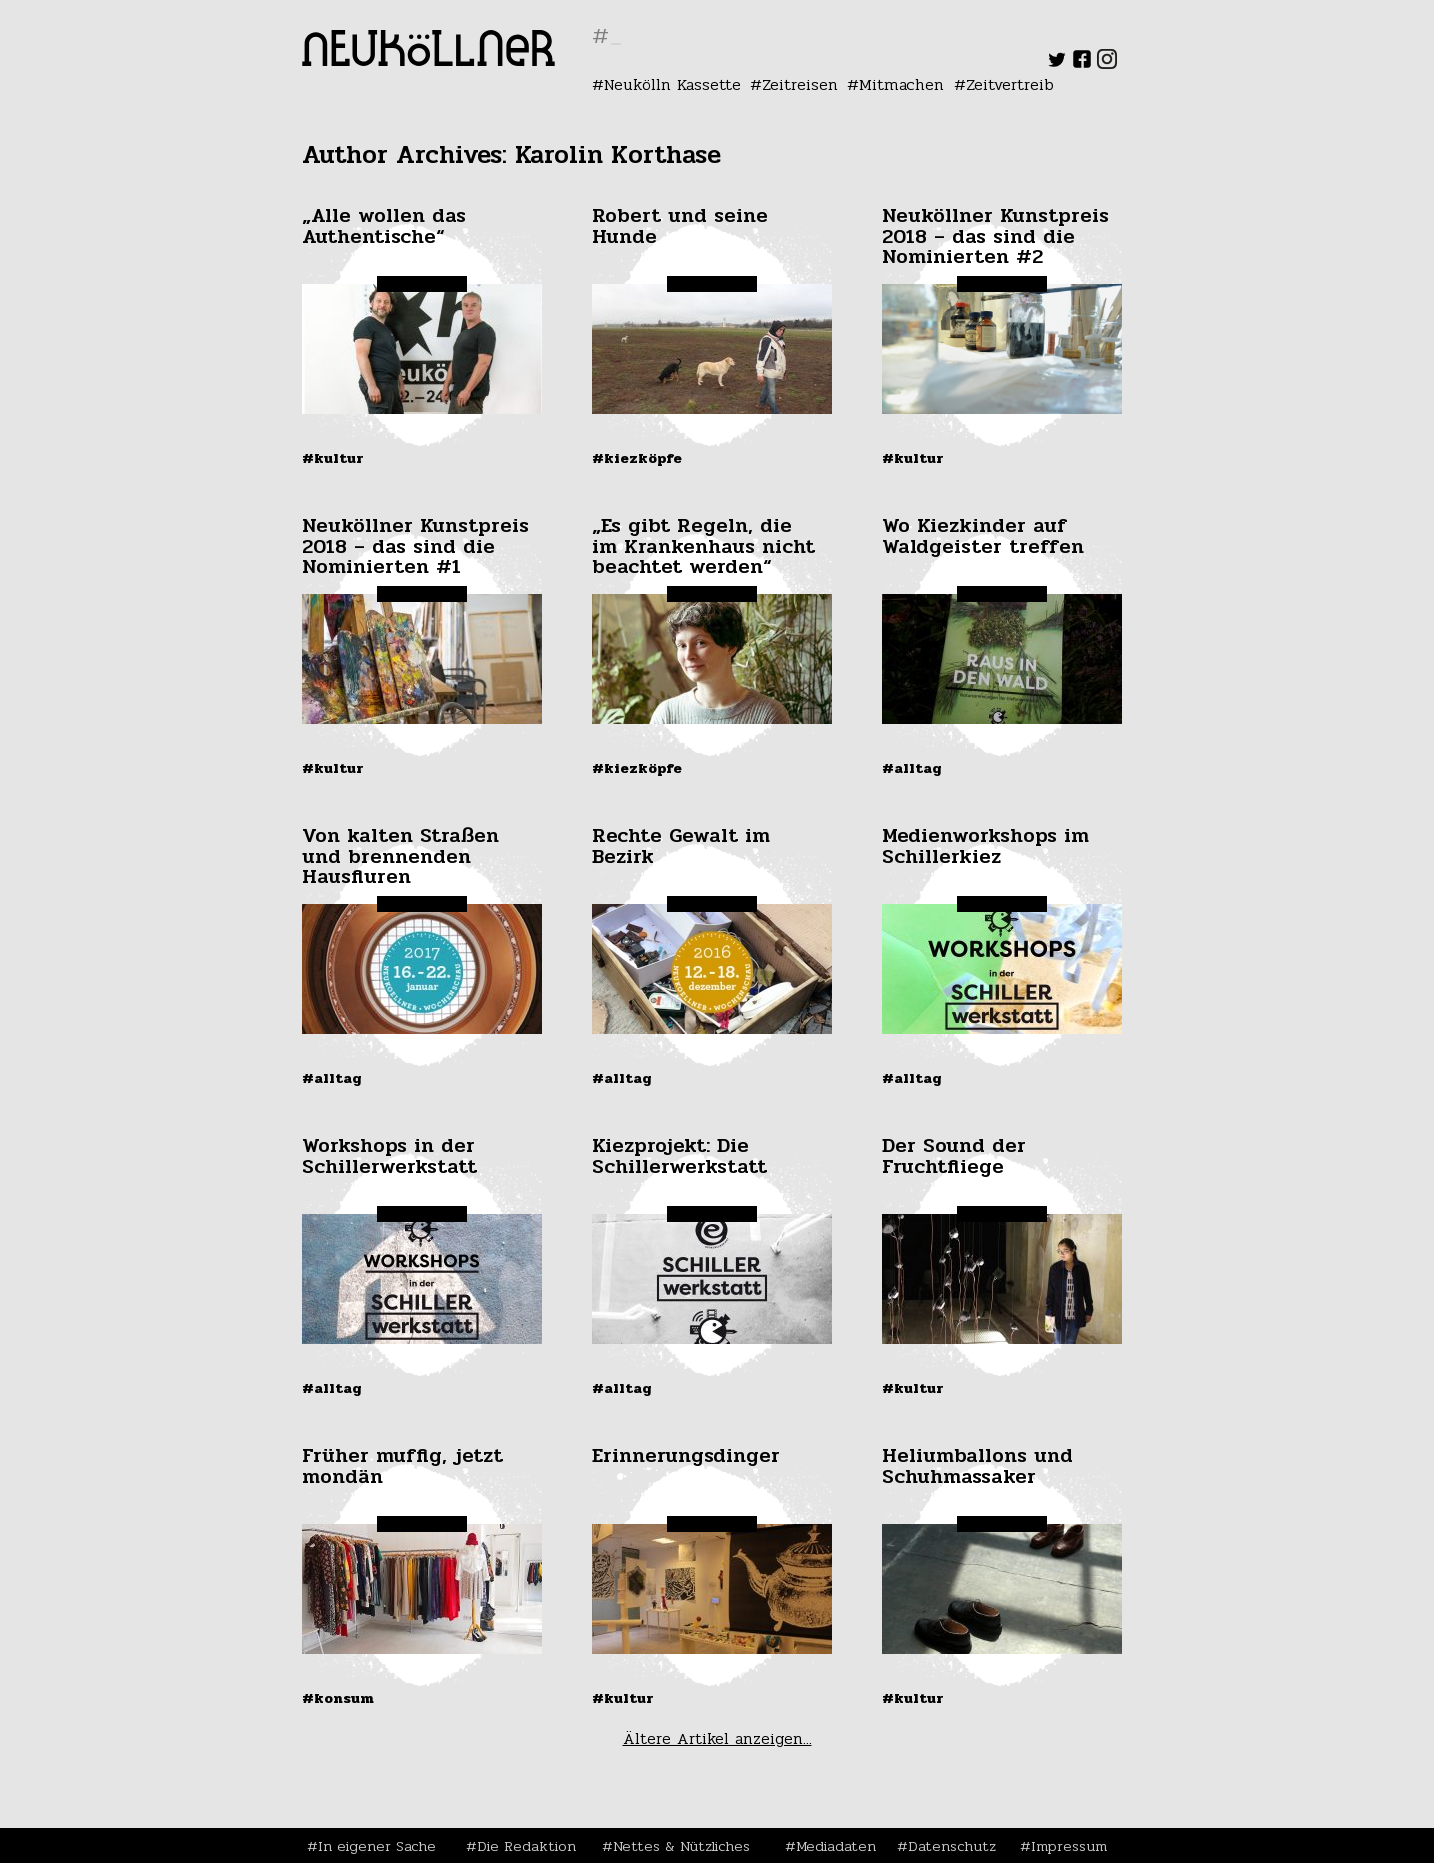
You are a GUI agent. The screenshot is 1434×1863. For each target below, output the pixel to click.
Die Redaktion (526, 1846)
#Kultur (333, 458)
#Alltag (912, 768)
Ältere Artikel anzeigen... (717, 1738)
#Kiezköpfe (637, 458)
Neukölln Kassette (672, 84)
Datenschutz (952, 1846)
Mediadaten (836, 1846)
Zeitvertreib (1010, 84)
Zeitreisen (800, 84)
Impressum (1069, 1846)
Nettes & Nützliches (681, 1846)
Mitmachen (901, 84)
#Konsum (338, 1698)
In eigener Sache (377, 1846)
